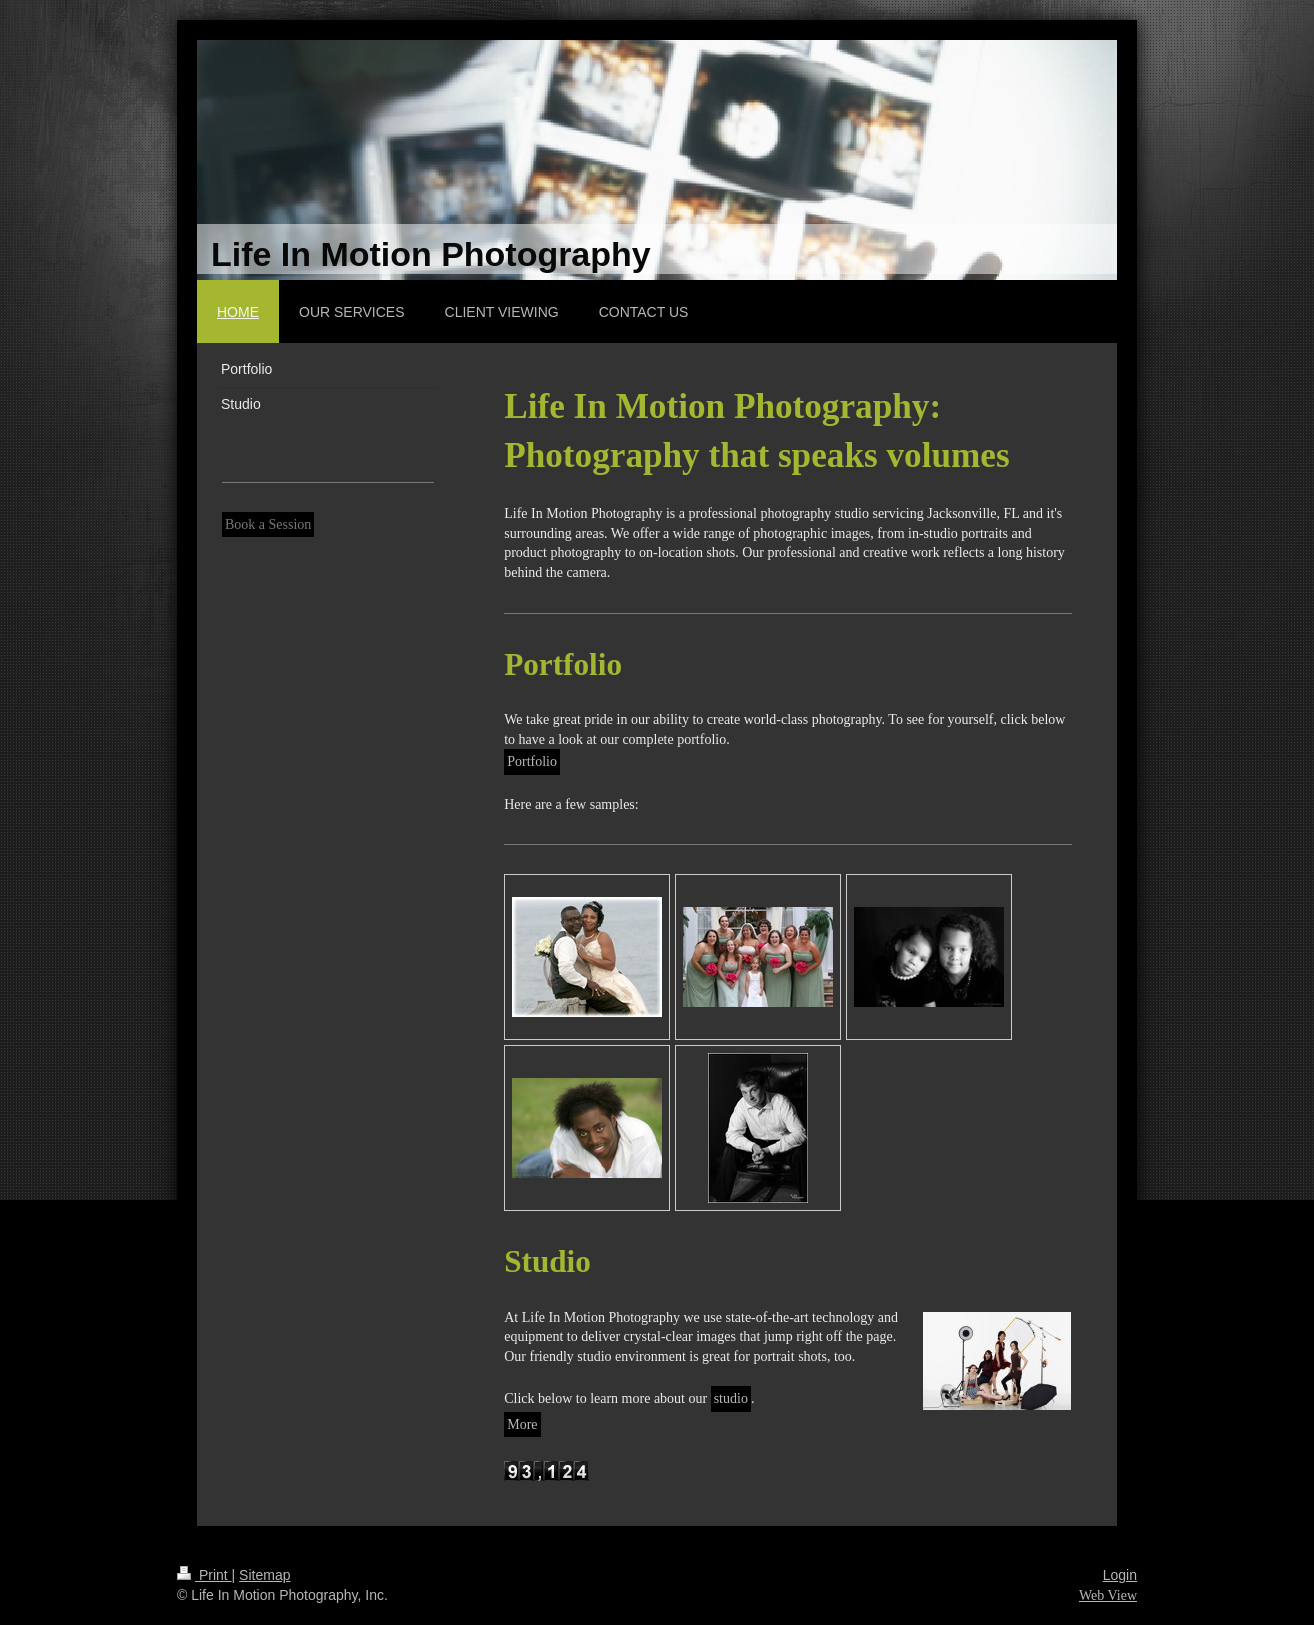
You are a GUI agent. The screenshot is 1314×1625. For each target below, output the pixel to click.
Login (1120, 1575)
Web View (1108, 1595)
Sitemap (264, 1575)
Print (204, 1575)
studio (731, 1398)
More (522, 1424)
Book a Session (268, 524)
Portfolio (532, 761)
